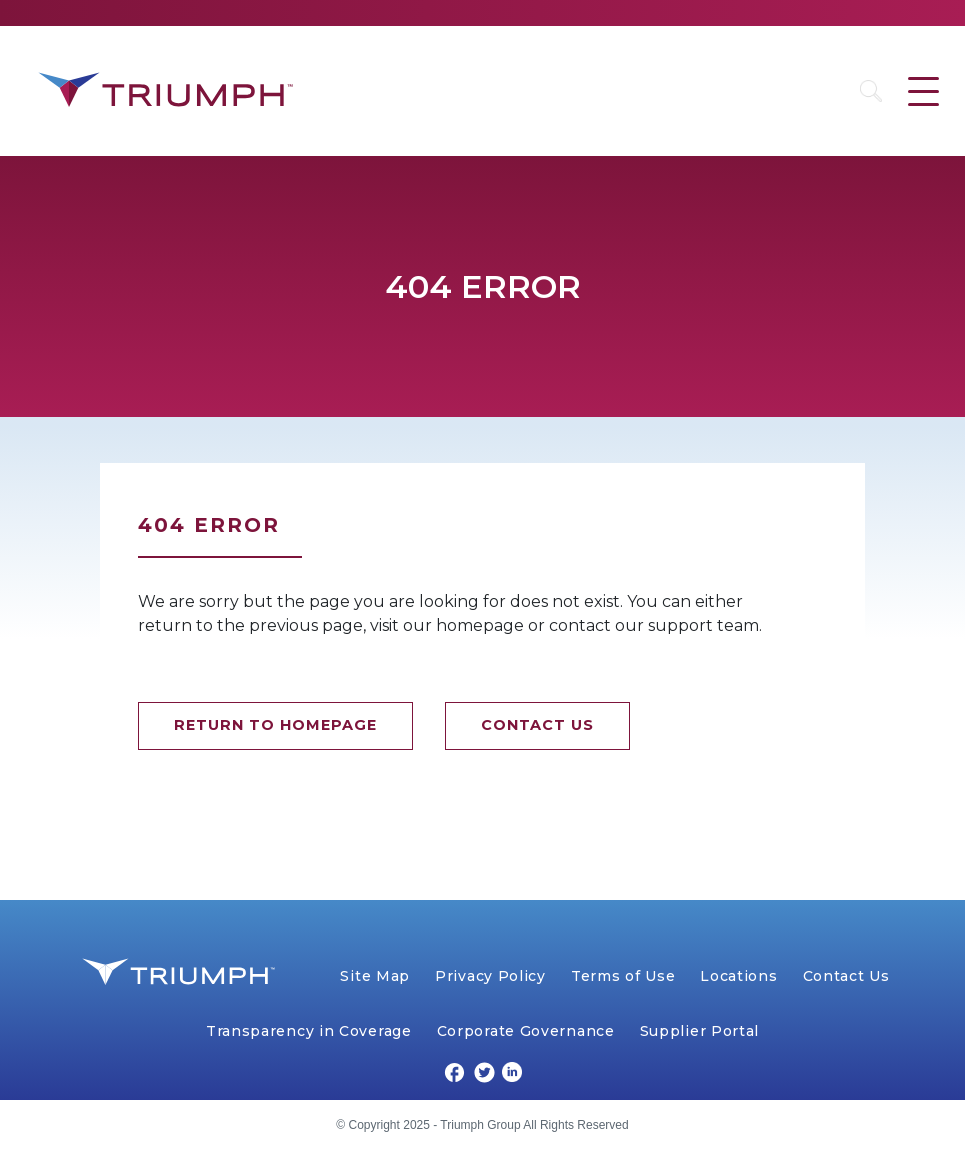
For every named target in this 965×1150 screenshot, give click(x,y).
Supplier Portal (700, 1031)
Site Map (375, 976)
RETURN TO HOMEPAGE (275, 725)
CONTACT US (537, 725)
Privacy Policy (490, 976)
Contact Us (846, 976)
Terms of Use (623, 976)
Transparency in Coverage (309, 1031)
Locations (738, 976)
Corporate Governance (526, 1031)
